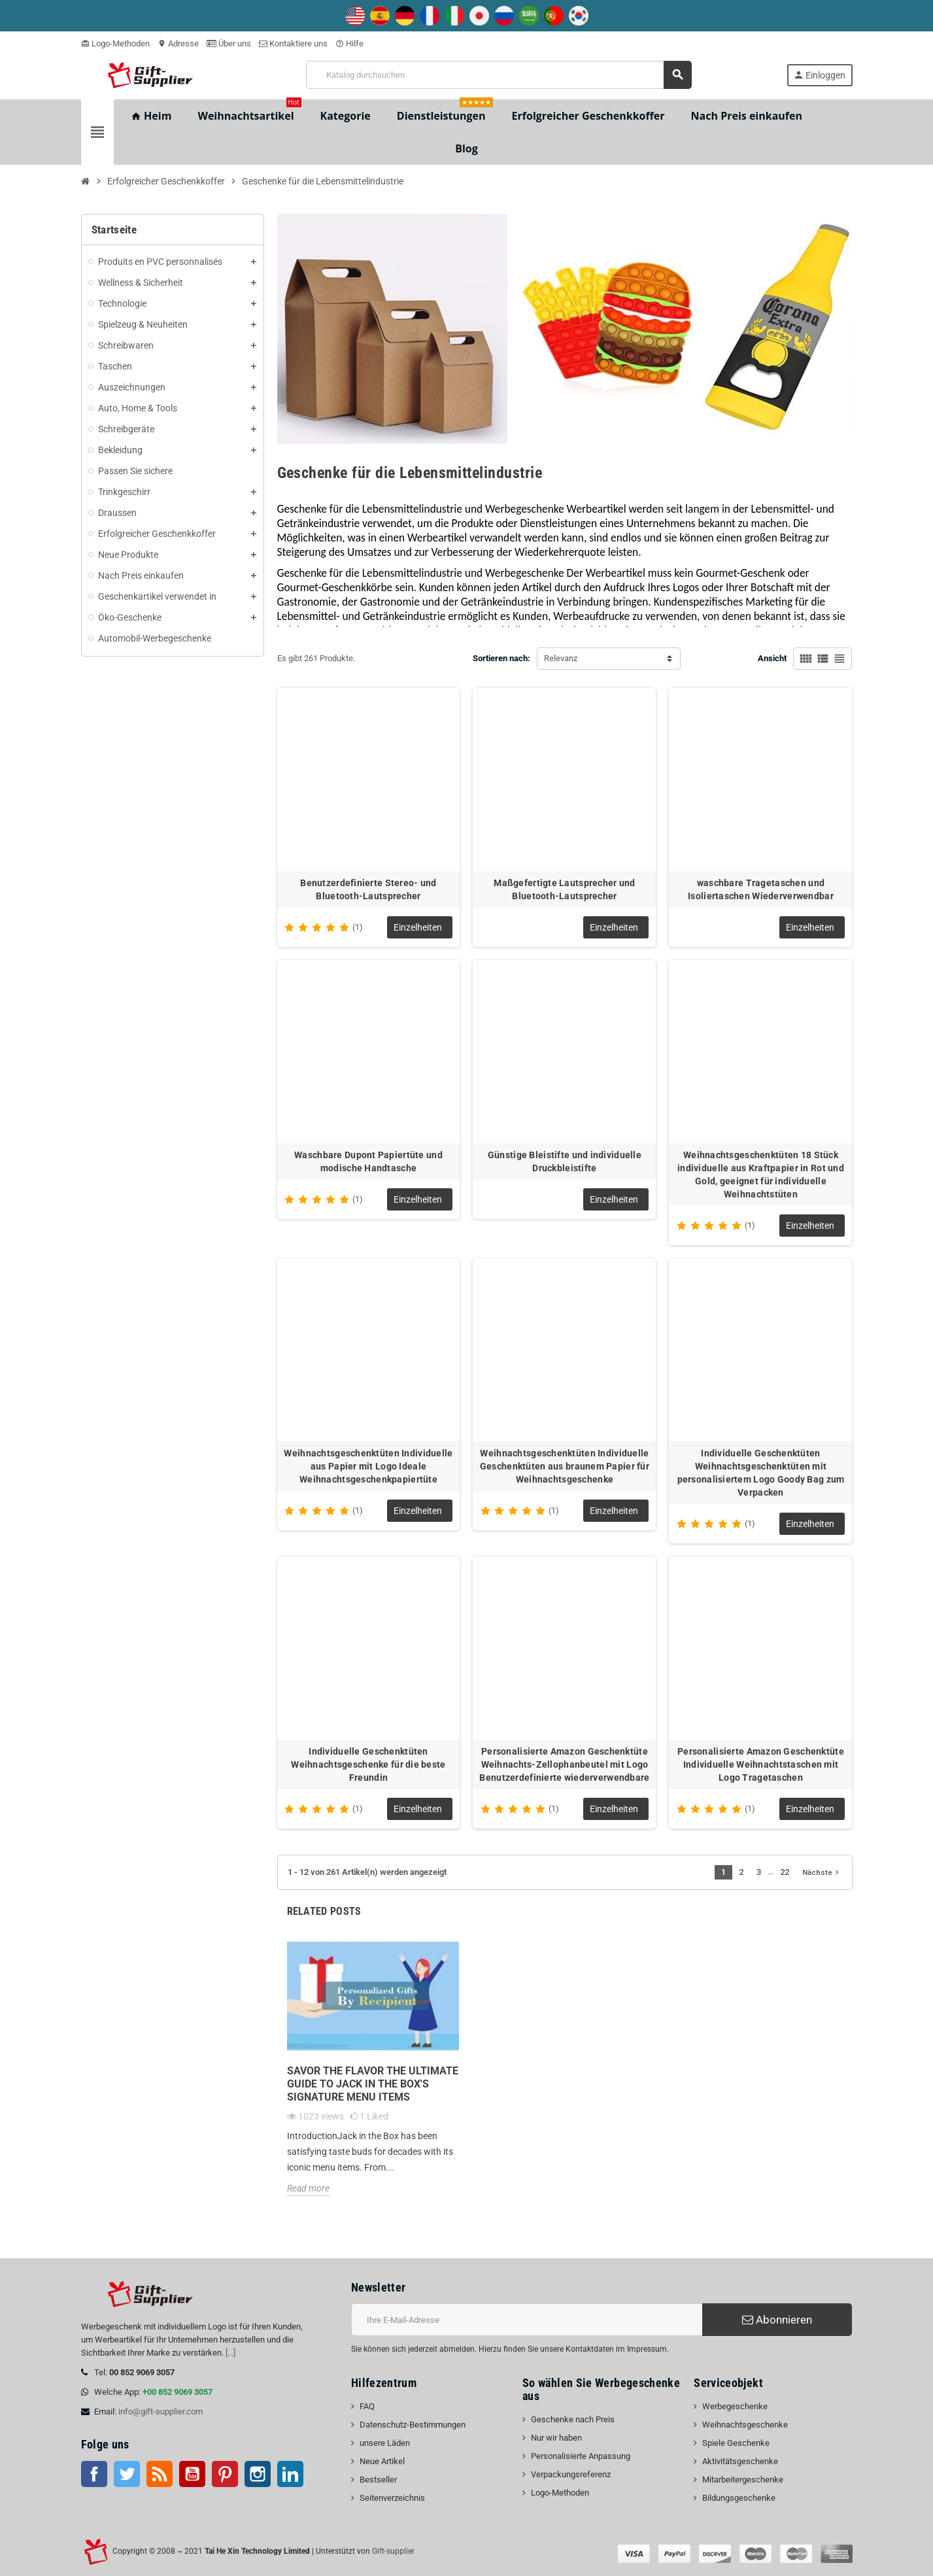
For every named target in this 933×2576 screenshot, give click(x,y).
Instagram (258, 2474)
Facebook (94, 2474)
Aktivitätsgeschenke (740, 2461)
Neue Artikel (382, 2461)
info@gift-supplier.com (160, 2411)
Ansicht (772, 658)
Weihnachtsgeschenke (745, 2425)
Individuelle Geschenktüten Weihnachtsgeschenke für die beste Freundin (368, 1764)
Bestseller (378, 2479)
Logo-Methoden (115, 43)
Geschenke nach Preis (573, 2419)
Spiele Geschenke (736, 2443)
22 (784, 1872)
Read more (308, 2188)
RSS (159, 2474)
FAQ (367, 2406)
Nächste (821, 1872)
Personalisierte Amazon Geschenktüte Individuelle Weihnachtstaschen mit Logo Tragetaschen (760, 1764)
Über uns (229, 43)
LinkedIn (290, 2474)
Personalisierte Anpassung (580, 2456)
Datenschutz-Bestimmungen (413, 2425)
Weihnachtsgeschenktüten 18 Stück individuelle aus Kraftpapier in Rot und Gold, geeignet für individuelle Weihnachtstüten (760, 1174)
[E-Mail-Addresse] (526, 2319)
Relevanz (560, 658)
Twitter (127, 2474)
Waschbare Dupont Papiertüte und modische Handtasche (368, 1161)
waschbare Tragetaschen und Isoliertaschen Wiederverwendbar (761, 889)
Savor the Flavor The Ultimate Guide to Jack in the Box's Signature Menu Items (372, 2084)
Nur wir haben (556, 2438)
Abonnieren (777, 2319)
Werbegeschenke (735, 2406)
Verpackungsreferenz (571, 2474)
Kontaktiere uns (293, 43)
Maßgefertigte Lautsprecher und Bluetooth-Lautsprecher (564, 889)
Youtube (192, 2474)
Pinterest (225, 2474)
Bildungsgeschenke (738, 2498)
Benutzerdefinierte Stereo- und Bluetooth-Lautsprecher (368, 889)
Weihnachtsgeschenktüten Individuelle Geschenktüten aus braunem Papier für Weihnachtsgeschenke (564, 1466)
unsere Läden (385, 2443)
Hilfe (349, 43)
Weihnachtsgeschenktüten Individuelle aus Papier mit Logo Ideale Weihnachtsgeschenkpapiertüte (368, 1466)
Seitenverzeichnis (392, 2498)
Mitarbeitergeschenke (742, 2479)
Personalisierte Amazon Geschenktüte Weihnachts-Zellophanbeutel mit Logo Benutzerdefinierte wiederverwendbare (564, 1764)
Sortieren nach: (501, 658)
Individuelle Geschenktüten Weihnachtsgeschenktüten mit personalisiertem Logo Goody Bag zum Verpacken (761, 1473)
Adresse (178, 43)
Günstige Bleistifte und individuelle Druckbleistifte (564, 1161)
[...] (230, 2353)
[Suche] (498, 75)
